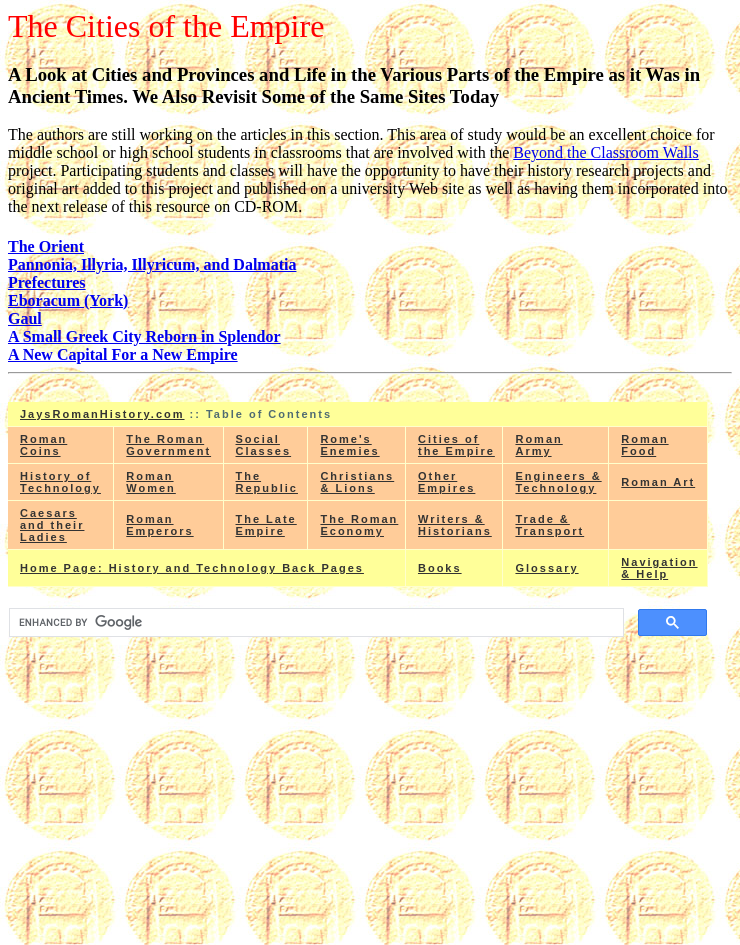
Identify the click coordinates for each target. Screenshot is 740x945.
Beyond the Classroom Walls (606, 152)
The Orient (46, 246)
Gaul (25, 318)
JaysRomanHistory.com (102, 414)
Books (440, 568)
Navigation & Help (659, 568)
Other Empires (446, 482)
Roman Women (151, 482)
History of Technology (60, 482)
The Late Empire (266, 525)
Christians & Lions (357, 482)
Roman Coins (43, 445)
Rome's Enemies (349, 445)
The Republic (267, 482)
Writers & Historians (455, 525)
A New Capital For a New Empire (123, 354)
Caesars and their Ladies (52, 525)
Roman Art (658, 482)
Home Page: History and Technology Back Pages (192, 568)
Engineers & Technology (558, 482)
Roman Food (644, 445)
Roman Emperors (159, 525)
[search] (314, 623)
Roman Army (538, 445)
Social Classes (264, 445)
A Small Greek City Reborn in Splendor (144, 336)
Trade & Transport (549, 525)
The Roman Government (168, 445)
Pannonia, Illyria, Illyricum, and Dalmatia (152, 264)
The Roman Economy (359, 525)
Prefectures (47, 282)
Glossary (546, 568)
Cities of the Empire (456, 445)
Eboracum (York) (68, 300)
